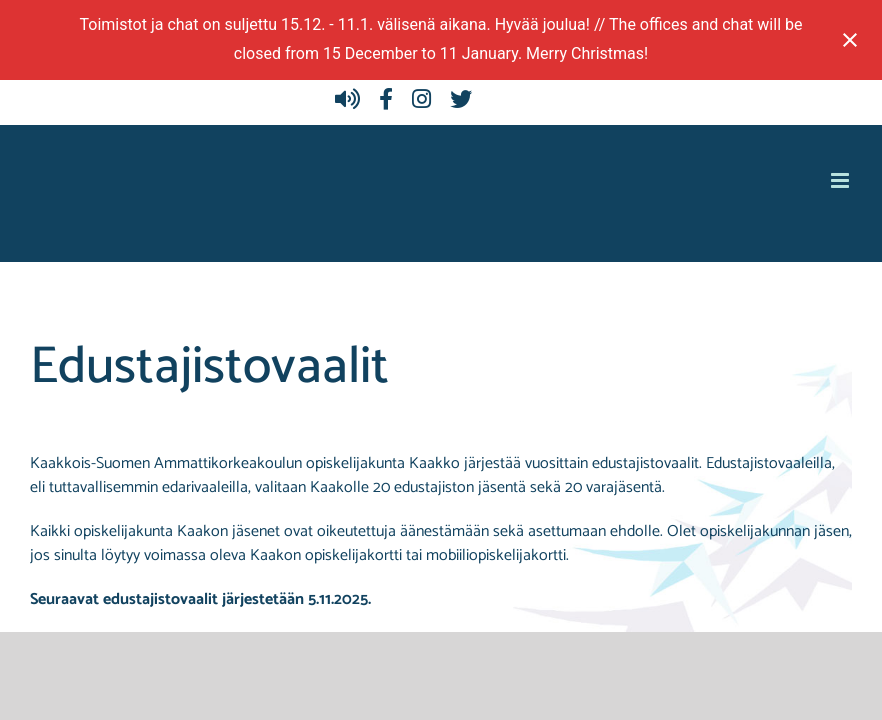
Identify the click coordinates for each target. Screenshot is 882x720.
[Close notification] (850, 40)
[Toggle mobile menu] (841, 180)
